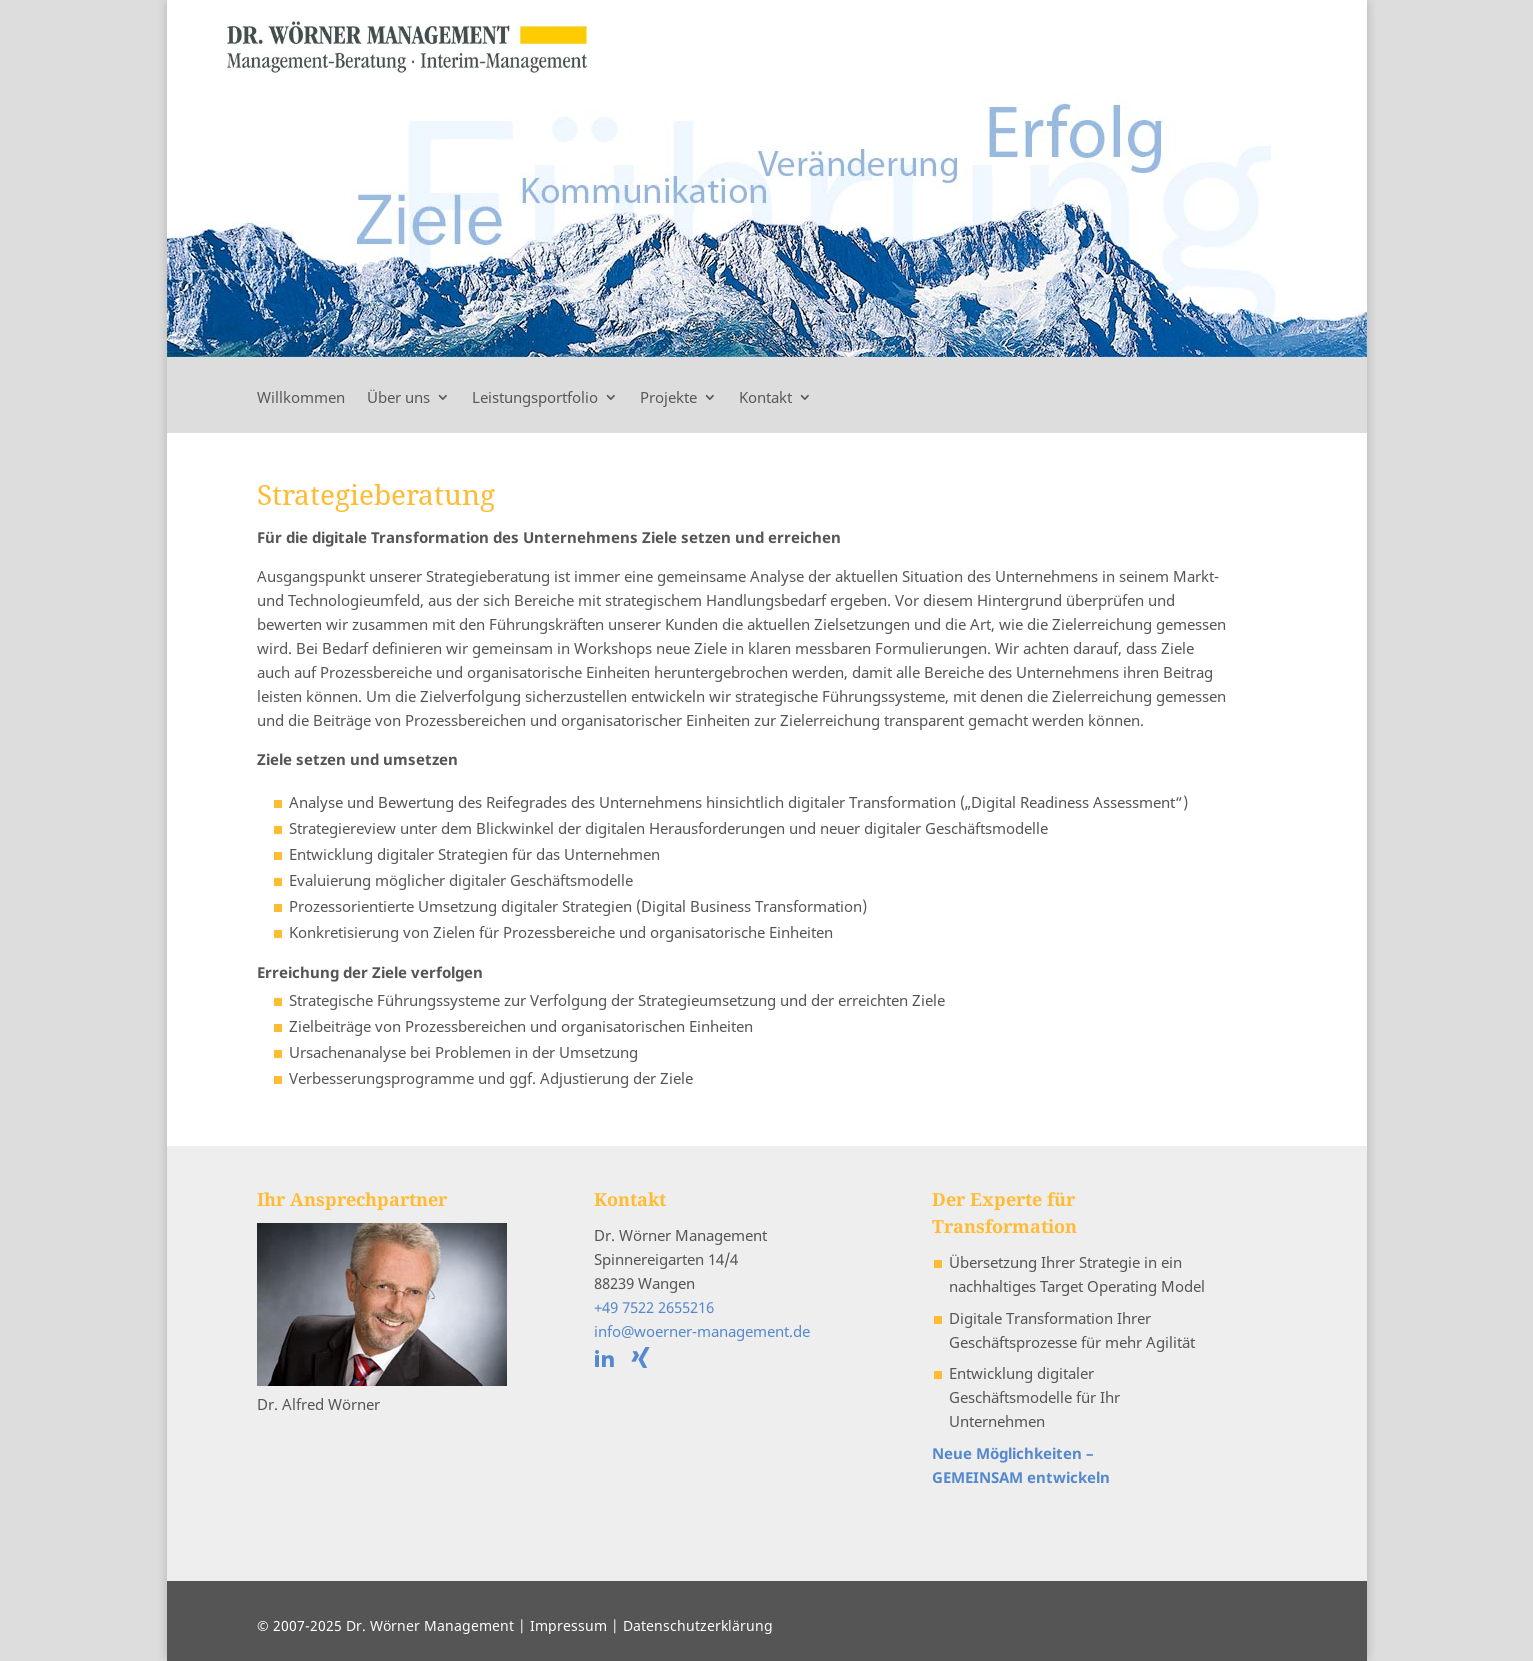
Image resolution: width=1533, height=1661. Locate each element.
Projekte (668, 398)
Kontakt (765, 398)
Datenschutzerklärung (698, 1625)
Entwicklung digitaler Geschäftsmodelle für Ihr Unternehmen (1034, 1397)
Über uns (398, 398)
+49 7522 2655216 (654, 1307)
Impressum (568, 1625)
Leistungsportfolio (535, 398)
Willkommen (301, 398)
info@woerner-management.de (702, 1331)
